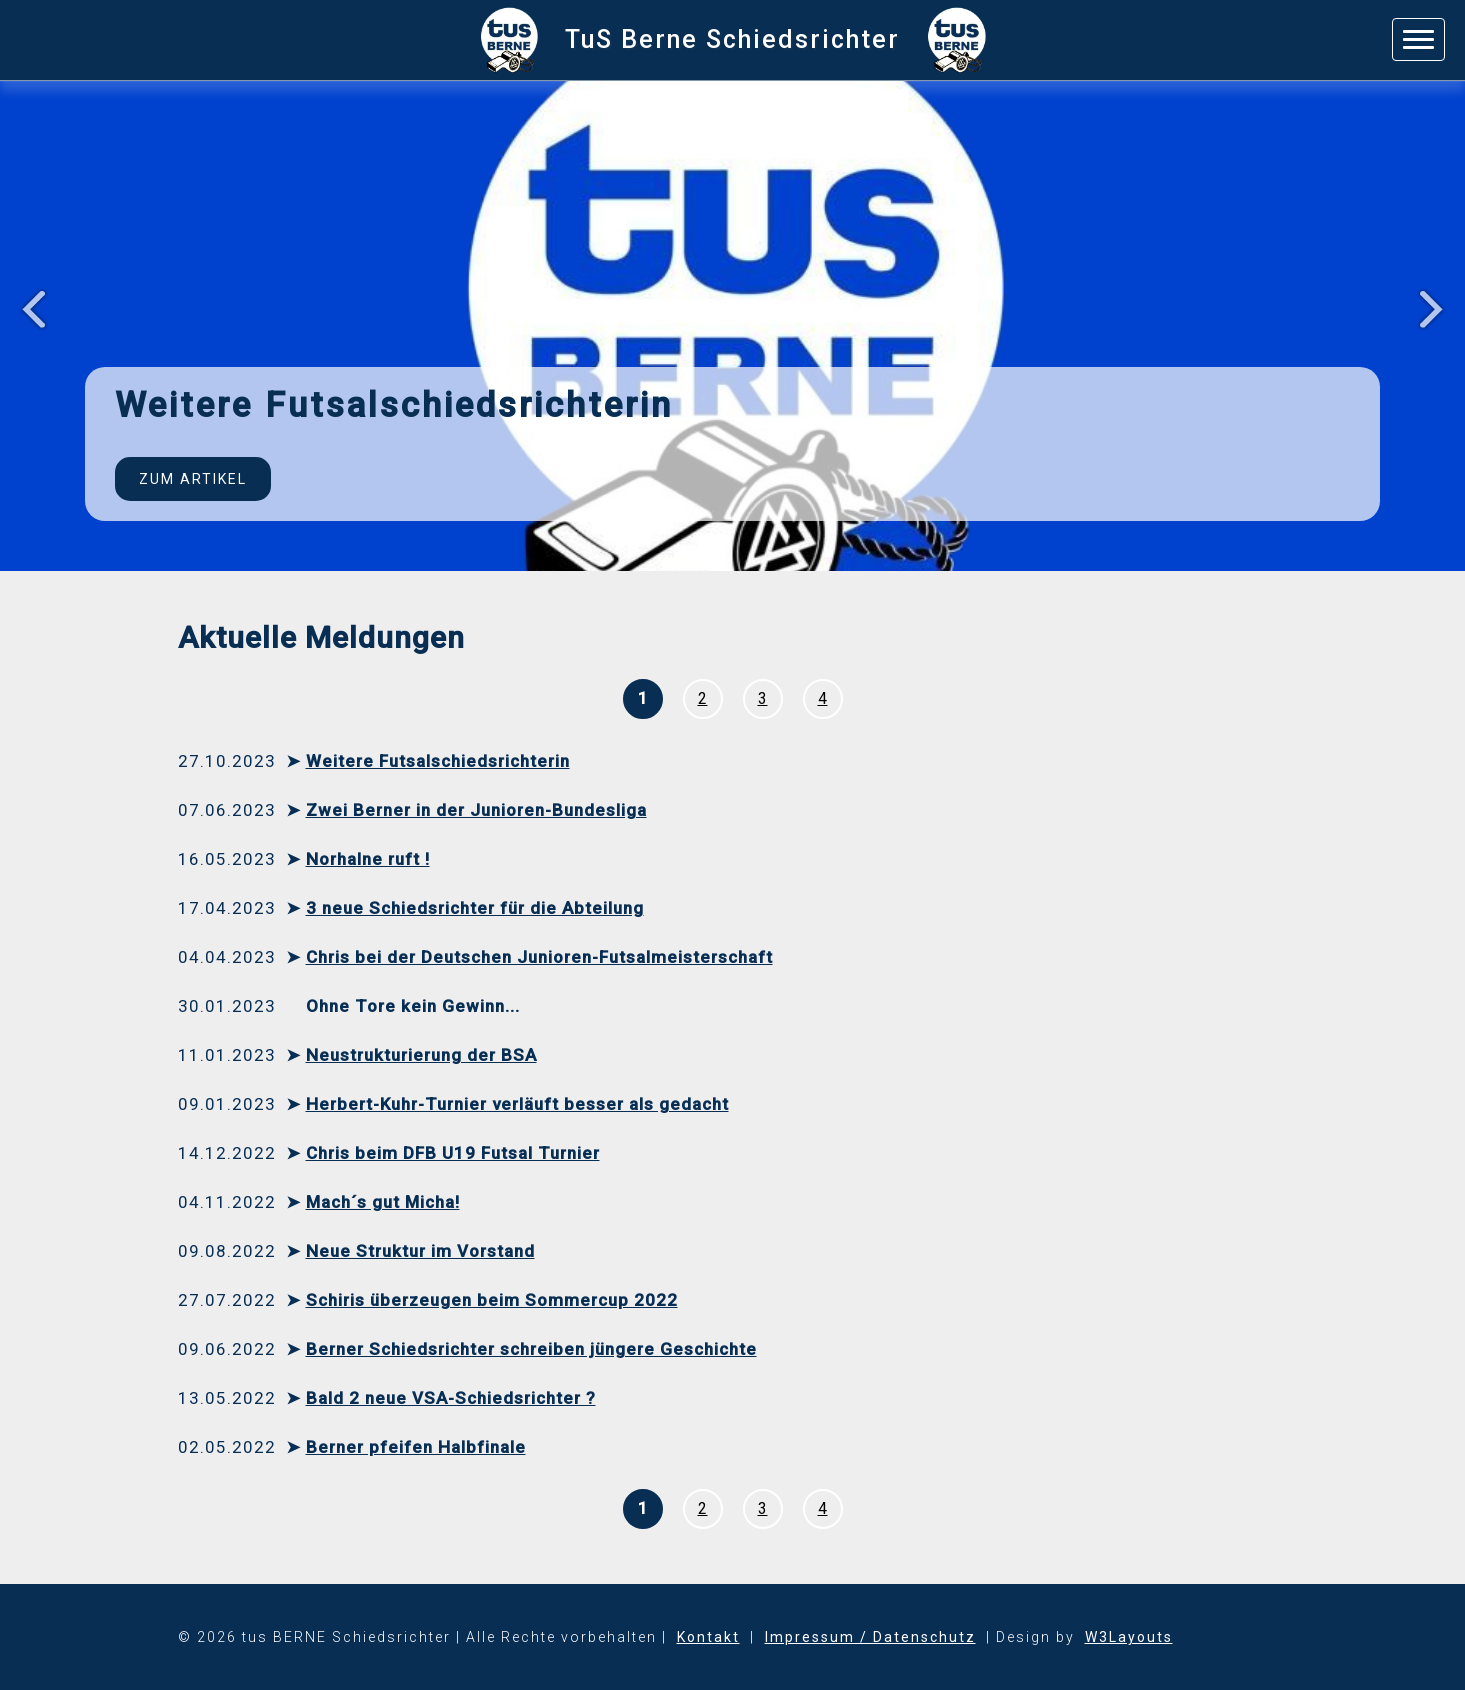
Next (1438, 312)
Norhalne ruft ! (368, 859)
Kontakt (708, 1637)
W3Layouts (1129, 1637)
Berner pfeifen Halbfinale (416, 1447)
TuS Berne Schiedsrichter (732, 39)
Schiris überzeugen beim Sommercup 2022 (492, 1300)
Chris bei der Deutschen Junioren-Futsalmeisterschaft (539, 957)
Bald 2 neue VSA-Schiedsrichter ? (451, 1398)
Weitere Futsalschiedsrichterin (438, 761)
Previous (26, 312)
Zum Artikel (193, 479)
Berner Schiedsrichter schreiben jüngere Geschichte (531, 1349)
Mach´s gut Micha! (383, 1202)
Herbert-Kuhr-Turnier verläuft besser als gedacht (517, 1104)
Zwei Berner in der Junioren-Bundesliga (476, 810)
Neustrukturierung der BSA (421, 1055)
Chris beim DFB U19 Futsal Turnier (453, 1153)
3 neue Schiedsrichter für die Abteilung (475, 908)
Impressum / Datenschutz (870, 1637)
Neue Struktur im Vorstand (420, 1251)
